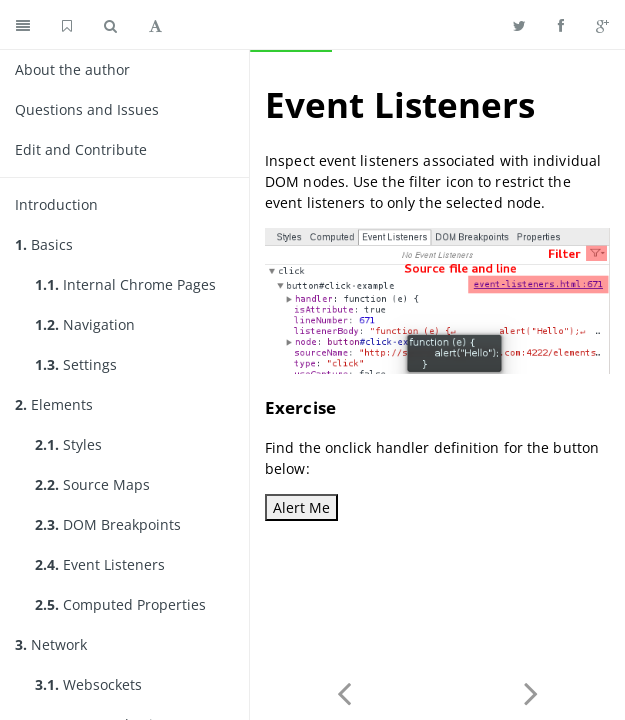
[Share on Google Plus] (602, 25)
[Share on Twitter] (519, 25)
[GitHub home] (67, 25)
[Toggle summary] (23, 25)
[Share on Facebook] (561, 25)
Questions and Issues (87, 109)
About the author (72, 69)
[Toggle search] (110, 25)
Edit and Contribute (81, 149)
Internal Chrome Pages (125, 284)
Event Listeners (100, 564)
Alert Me (301, 507)
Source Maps (92, 484)
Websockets (88, 684)
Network (51, 644)
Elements (54, 404)
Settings (76, 364)
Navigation (85, 324)
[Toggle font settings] (155, 25)
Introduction (56, 204)
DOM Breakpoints (108, 524)
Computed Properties (120, 604)
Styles (68, 444)
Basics (44, 244)
